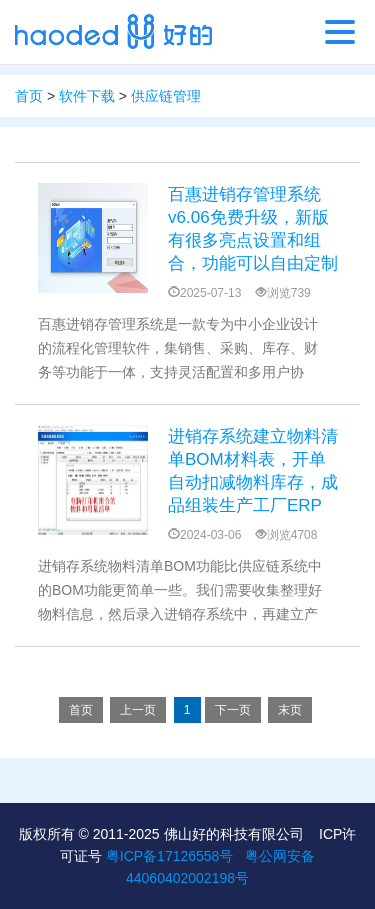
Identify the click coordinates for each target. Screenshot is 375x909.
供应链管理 (166, 96)
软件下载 (87, 96)
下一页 (233, 710)
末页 (290, 710)
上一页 (138, 710)
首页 (29, 96)
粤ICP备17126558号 (170, 856)
